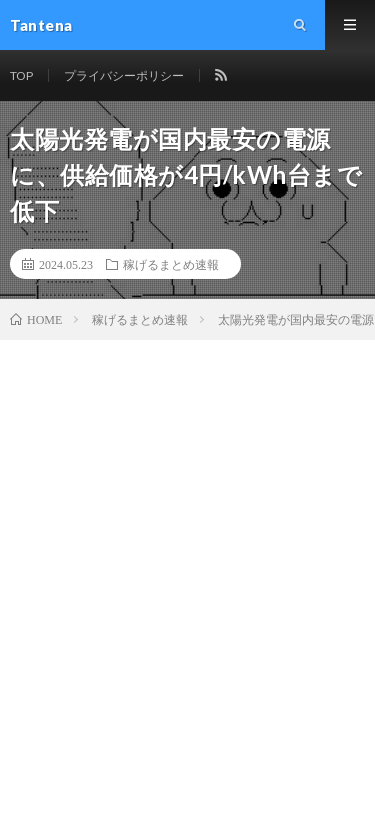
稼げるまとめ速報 (171, 264)
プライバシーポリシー (124, 75)
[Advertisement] (187, 537)
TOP (21, 75)
